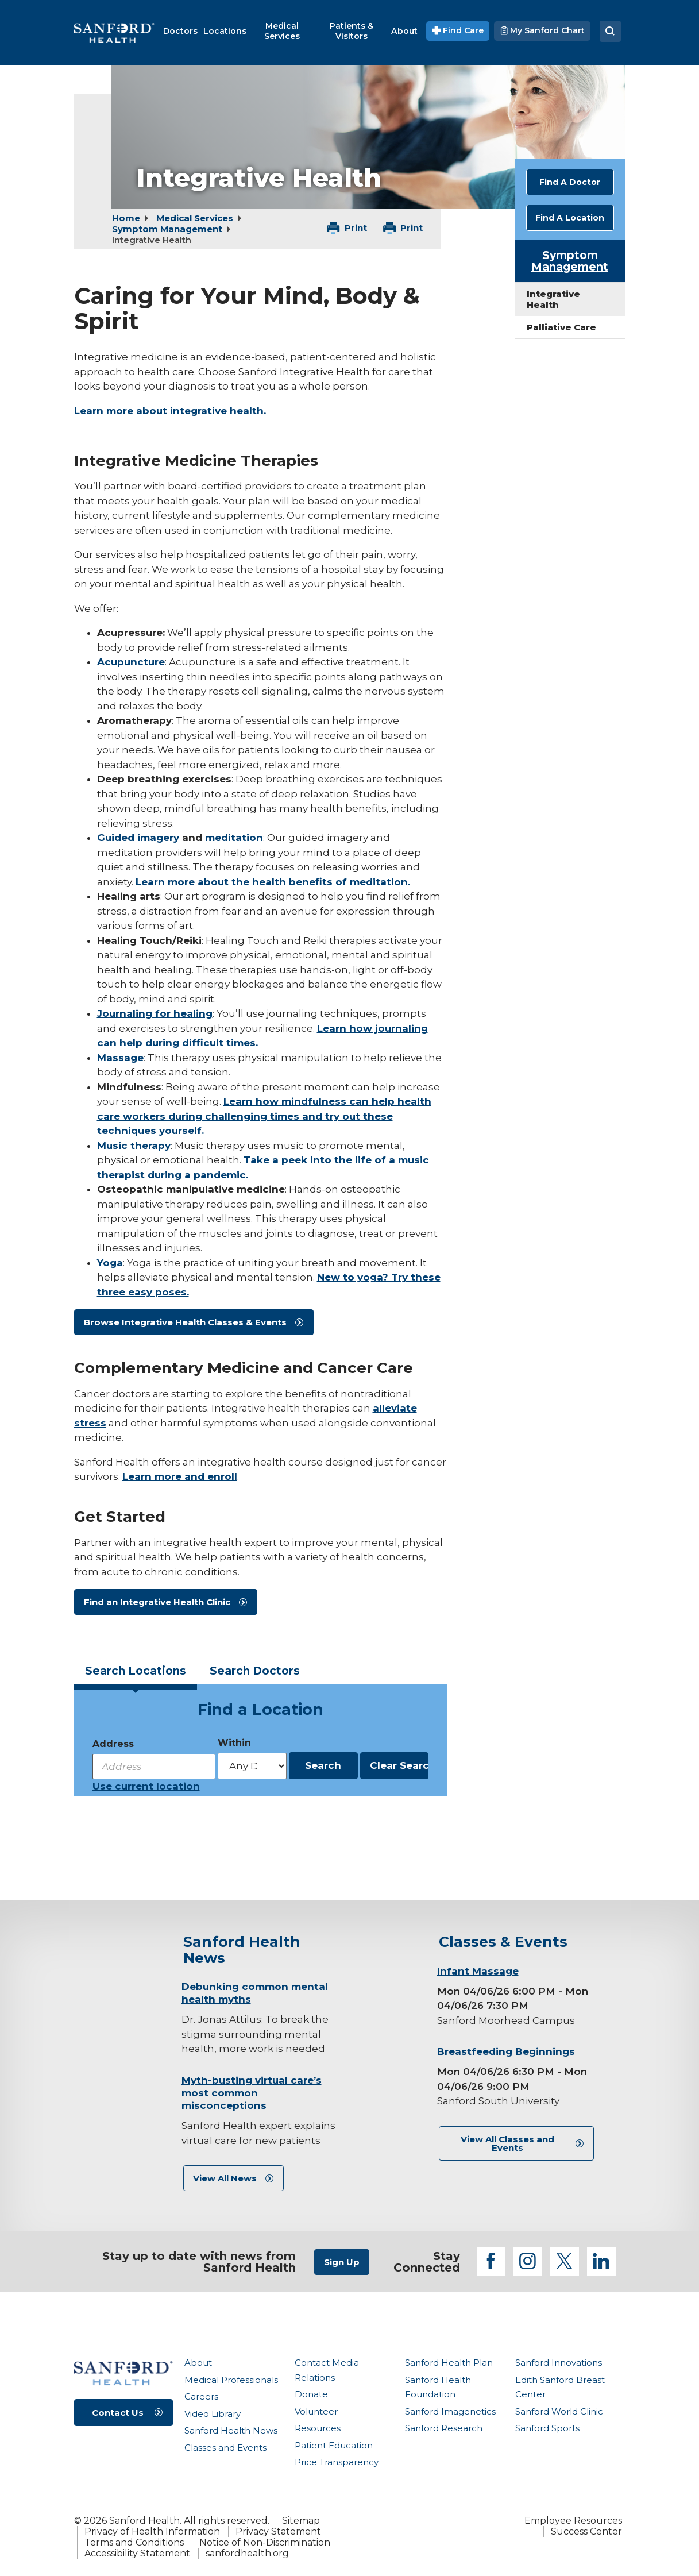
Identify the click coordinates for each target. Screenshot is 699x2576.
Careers (201, 2396)
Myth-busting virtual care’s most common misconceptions (251, 2092)
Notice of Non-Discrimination (264, 2542)
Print (356, 227)
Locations (135, 1671)
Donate (311, 2394)
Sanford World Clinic (559, 2411)
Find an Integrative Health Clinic (157, 1601)
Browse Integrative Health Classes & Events (185, 1322)
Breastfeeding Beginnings (506, 2051)
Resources (318, 2428)
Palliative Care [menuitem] (561, 327)
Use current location (146, 1786)
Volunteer (316, 2411)
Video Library (212, 2413)
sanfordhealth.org (247, 2553)
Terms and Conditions (134, 2542)
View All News (225, 2178)
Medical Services (194, 218)
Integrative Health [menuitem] (553, 299)
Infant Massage (478, 1971)
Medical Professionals (231, 2379)
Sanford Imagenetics (450, 2411)
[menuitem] (180, 31)
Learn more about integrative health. (170, 411)
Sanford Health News (230, 2430)
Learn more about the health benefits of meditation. (273, 882)
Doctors (255, 1671)
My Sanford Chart (542, 30)
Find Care (458, 30)
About (198, 2362)
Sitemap (301, 2520)
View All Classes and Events (507, 2143)
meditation (234, 837)
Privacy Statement (278, 2531)
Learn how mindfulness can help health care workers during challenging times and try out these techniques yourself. (264, 1116)
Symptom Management (167, 228)
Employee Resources (573, 2520)
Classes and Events (225, 2447)
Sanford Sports (547, 2428)
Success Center (586, 2531)
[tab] (135, 1674)
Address (113, 1743)
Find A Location (569, 218)
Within (234, 1742)
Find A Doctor (569, 182)
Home (126, 218)
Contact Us (118, 2412)
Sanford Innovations (558, 2362)
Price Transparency (337, 2462)
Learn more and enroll (179, 1476)
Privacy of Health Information (152, 2531)
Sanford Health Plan (449, 2362)
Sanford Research (443, 2428)
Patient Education (334, 2445)
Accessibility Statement (137, 2553)
